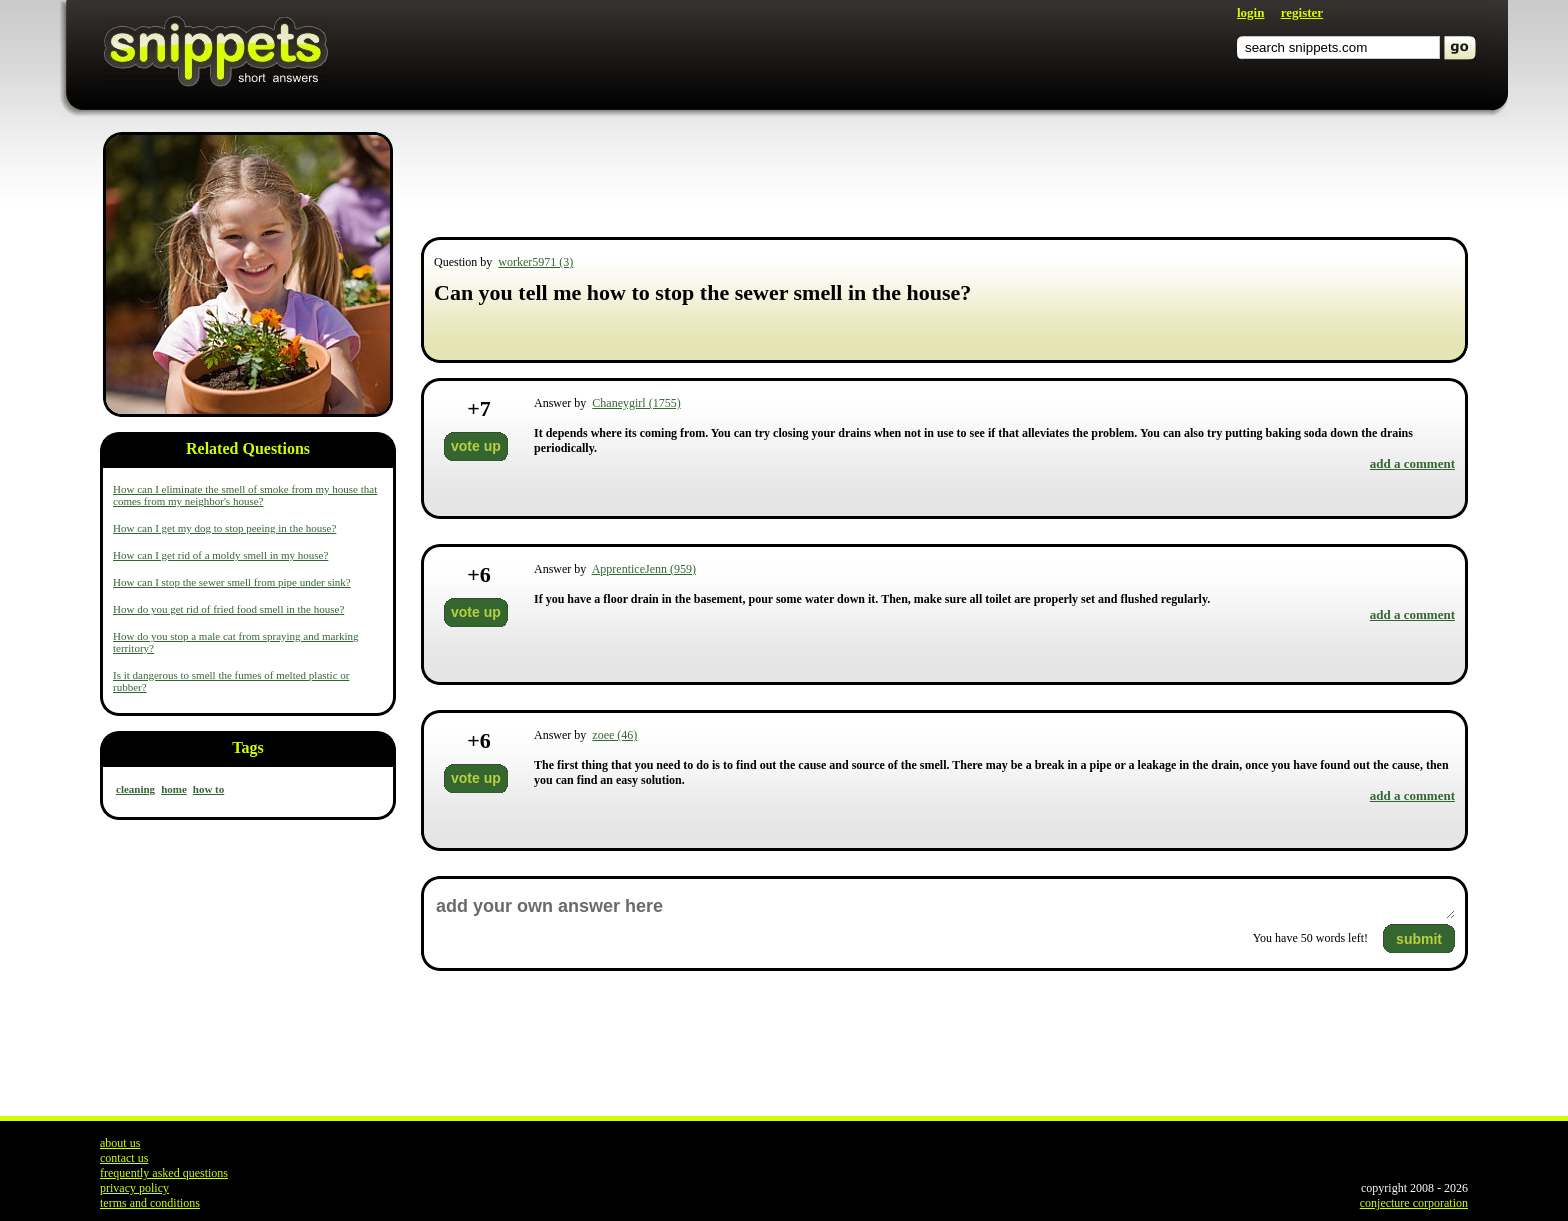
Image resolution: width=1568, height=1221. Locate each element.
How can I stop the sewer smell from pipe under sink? (232, 582)
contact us (124, 1158)
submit (1419, 939)
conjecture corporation (1414, 1203)
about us (120, 1143)
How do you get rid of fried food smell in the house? (228, 609)
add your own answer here (944, 906)
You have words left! (1310, 938)
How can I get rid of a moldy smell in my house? (220, 555)
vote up (476, 446)
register (1302, 12)
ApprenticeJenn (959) (644, 569)
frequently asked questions (164, 1173)
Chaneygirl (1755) (636, 403)
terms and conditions (150, 1203)
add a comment (1412, 463)
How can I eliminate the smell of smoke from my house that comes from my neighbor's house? (245, 495)
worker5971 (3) (535, 262)
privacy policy (134, 1188)
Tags (247, 747)
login (1250, 12)
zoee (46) (614, 735)
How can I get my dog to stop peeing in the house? (224, 528)
